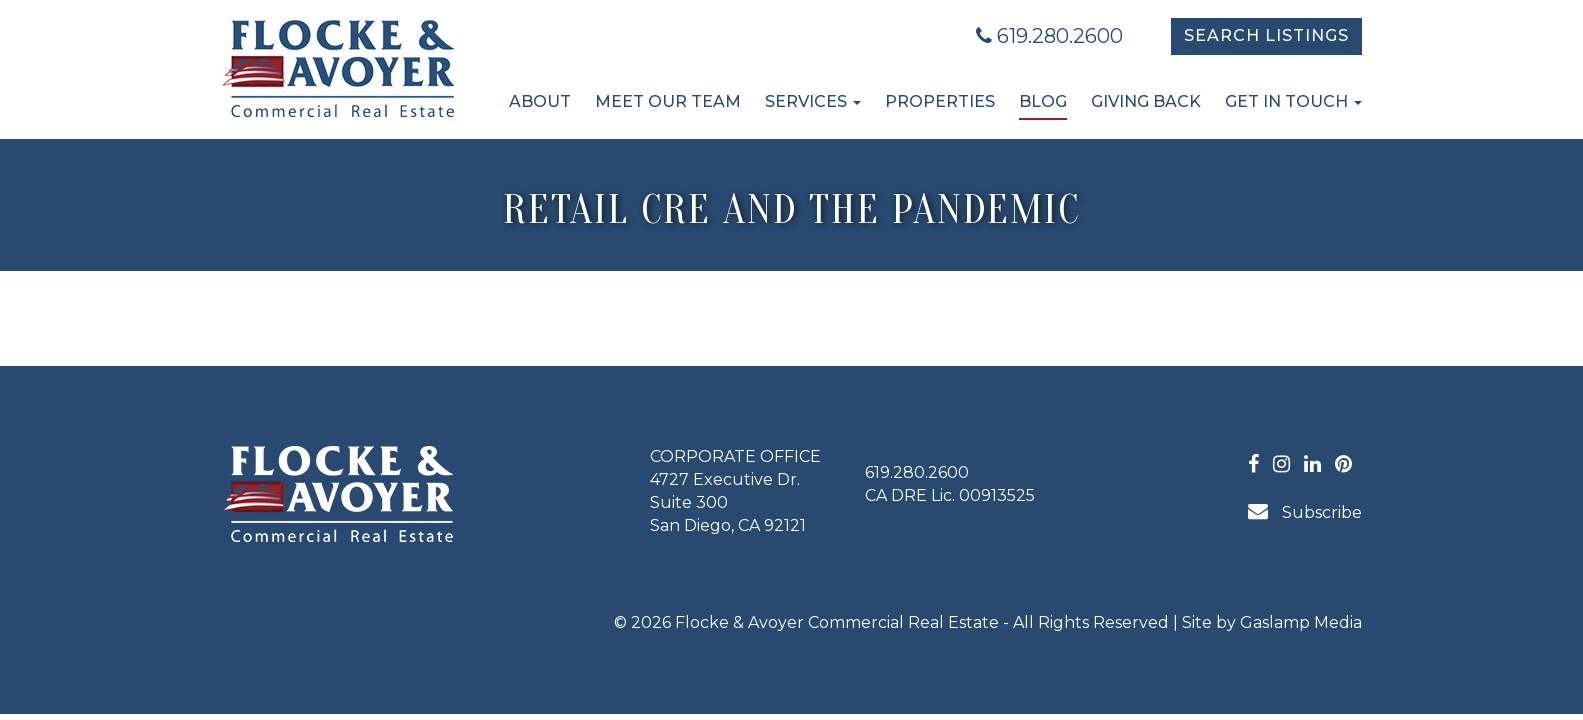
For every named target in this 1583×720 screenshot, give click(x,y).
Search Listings (1266, 35)
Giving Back (1146, 101)
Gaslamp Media (1301, 622)
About (540, 101)
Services (813, 101)
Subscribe (1305, 511)
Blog (1043, 101)
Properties (940, 101)
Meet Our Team (668, 101)
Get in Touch (1293, 101)
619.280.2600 (1049, 36)
